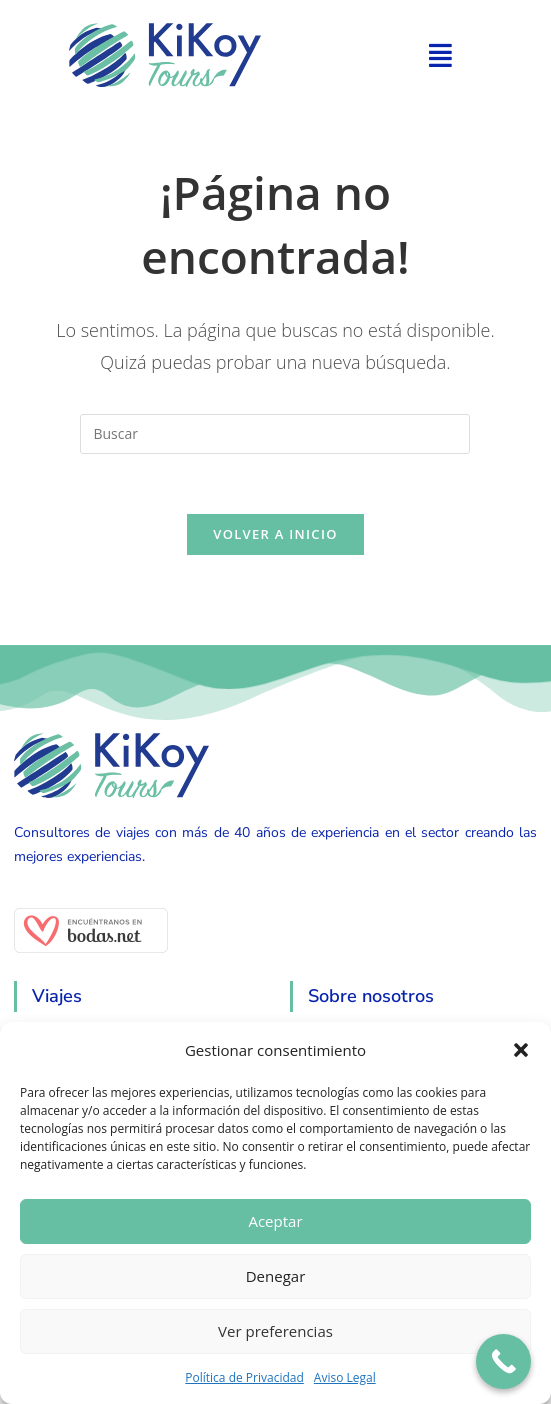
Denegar (276, 1276)
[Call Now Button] (503, 1361)
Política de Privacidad (244, 1377)
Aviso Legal (345, 1377)
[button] (521, 1050)
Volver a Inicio (275, 535)
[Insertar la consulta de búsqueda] (275, 434)
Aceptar (275, 1221)
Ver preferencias (275, 1331)
